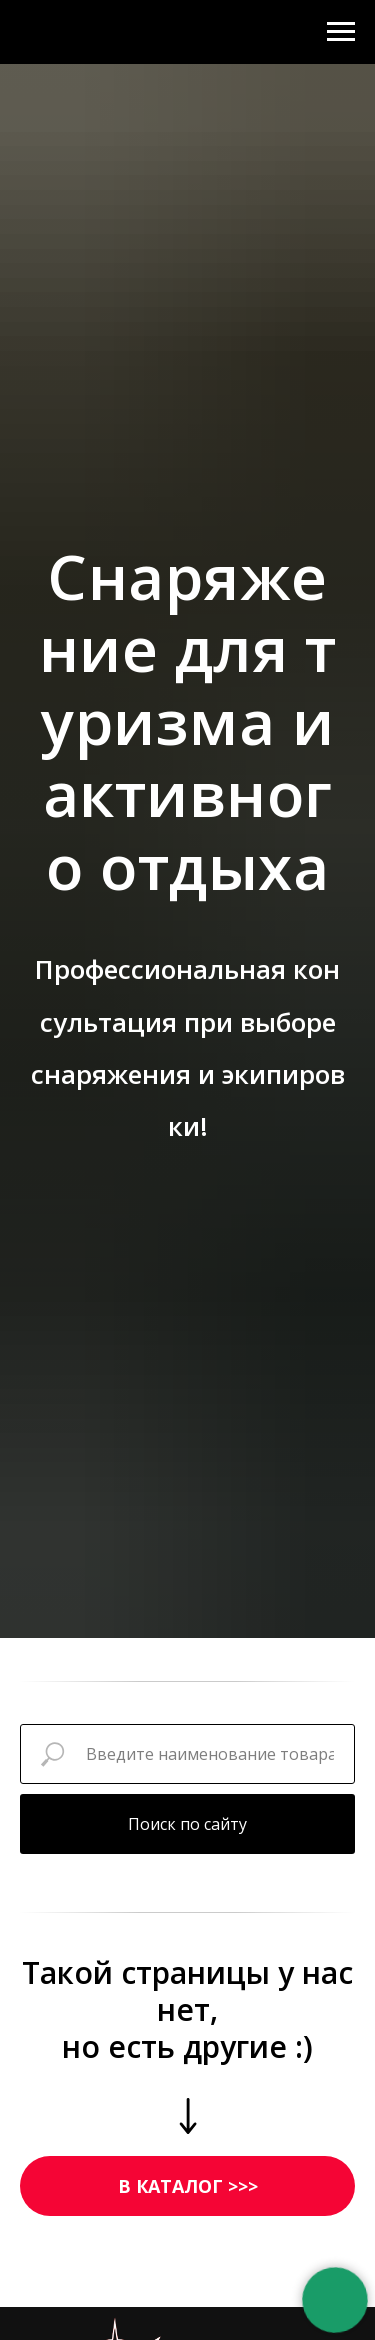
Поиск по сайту (187, 1824)
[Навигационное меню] (341, 32)
